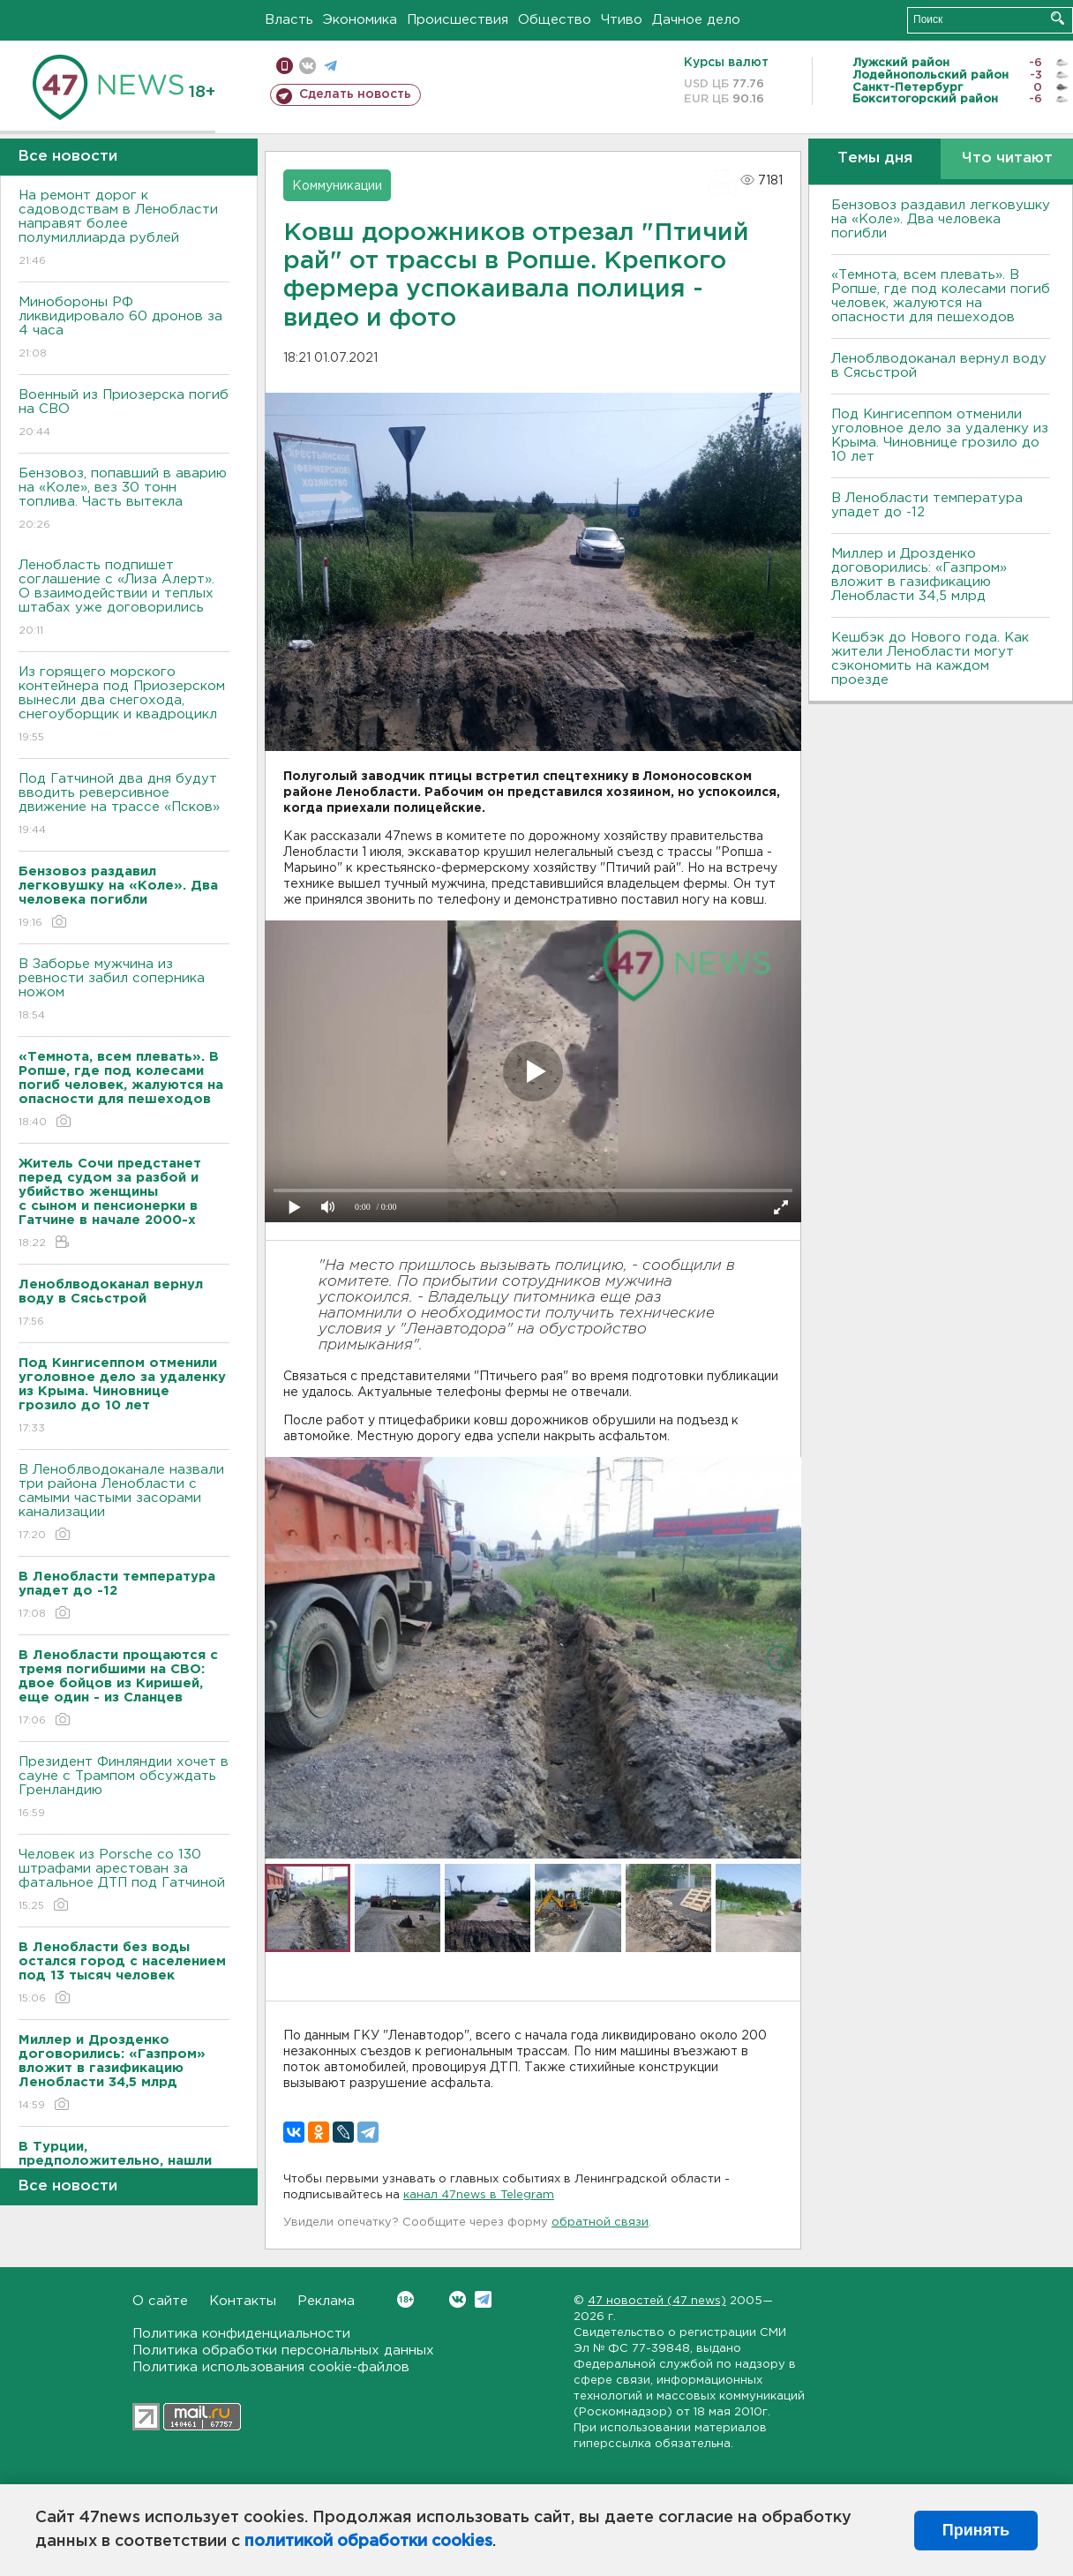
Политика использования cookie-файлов (270, 2367)
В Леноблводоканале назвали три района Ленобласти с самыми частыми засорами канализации (124, 1503)
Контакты (242, 2301)
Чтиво (621, 20)
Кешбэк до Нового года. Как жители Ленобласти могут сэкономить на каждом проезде (930, 659)
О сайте (160, 2301)
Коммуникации (337, 186)
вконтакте (307, 65)
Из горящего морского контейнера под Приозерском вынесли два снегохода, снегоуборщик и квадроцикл (124, 705)
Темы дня (874, 158)
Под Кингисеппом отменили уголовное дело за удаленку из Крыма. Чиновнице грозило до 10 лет (939, 435)
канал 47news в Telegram (478, 2195)
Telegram (483, 2299)
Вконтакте (405, 2299)
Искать (1057, 18)
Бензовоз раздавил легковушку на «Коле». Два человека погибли (940, 219)
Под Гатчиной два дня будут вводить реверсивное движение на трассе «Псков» (124, 805)
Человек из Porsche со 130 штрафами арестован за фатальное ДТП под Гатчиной (124, 1881)
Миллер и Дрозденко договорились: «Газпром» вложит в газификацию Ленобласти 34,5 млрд (919, 575)
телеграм (330, 65)
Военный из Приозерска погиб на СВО (124, 414)
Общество (554, 20)
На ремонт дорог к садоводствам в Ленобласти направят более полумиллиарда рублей (124, 229)
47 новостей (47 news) (657, 2301)
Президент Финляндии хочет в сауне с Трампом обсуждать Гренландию (124, 1788)
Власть (289, 20)
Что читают (1007, 158)
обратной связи (600, 2222)
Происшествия (457, 20)
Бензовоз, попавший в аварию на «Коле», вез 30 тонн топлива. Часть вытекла (124, 500)
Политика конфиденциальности (241, 2333)
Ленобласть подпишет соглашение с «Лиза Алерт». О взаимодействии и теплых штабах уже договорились (124, 599)
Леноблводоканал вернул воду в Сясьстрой (939, 366)
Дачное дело (696, 20)
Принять (975, 2530)
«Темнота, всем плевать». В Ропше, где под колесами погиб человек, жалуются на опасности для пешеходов (940, 296)
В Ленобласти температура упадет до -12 (927, 505)
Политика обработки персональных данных (283, 2350)
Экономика (360, 20)
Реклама (326, 2301)
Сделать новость (355, 94)
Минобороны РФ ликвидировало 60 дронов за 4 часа (124, 329)
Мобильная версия (284, 65)
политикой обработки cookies (368, 2542)
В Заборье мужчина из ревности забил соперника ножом (124, 990)
